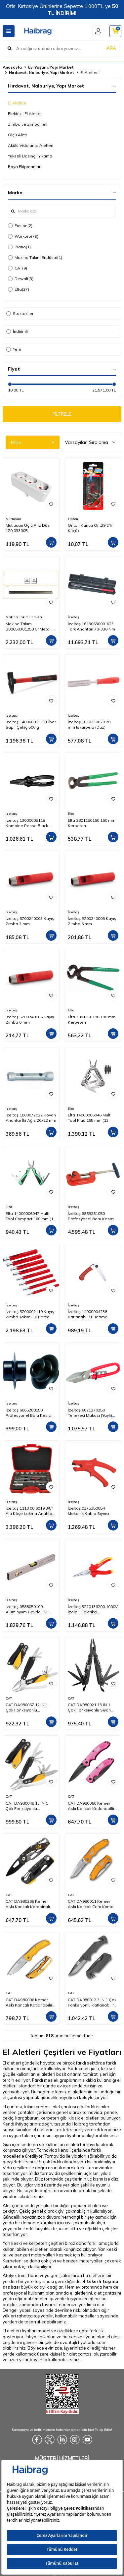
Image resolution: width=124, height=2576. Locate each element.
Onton (73, 519)
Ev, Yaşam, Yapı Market (51, 67)
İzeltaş (73, 617)
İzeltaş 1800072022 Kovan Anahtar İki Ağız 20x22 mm (31, 1117)
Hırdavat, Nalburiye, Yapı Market (41, 72)
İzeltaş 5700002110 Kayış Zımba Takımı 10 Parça (30, 1314)
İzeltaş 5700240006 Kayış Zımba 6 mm (30, 1019)
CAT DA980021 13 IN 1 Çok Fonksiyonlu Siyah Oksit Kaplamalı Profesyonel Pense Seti (90, 1707)
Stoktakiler (19, 313)
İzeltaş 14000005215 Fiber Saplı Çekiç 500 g (31, 724)
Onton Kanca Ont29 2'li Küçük (90, 528)
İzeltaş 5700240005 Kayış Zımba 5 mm (92, 921)
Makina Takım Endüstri (35, 257)
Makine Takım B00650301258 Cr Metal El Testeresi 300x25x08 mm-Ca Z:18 (30, 626)
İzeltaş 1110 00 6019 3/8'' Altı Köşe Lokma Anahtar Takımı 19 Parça (30, 1511)
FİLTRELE (62, 414)
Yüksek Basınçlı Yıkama (30, 155)
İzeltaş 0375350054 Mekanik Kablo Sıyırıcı (88, 1511)
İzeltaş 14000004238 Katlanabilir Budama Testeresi (87, 1314)
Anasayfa (12, 67)
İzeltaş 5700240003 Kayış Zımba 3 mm (30, 921)
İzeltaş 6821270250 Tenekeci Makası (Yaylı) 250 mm (90, 1413)
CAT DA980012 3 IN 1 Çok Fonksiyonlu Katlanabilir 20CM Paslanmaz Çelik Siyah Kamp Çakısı (92, 2002)
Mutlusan (13, 519)
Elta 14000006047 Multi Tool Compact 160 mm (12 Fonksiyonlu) (31, 1216)
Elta (18, 289)
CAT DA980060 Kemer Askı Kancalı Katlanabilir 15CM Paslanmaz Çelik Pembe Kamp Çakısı (91, 1806)
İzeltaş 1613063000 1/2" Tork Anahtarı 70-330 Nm (91, 626)
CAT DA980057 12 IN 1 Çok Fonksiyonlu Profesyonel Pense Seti (28, 1707)
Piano (19, 247)
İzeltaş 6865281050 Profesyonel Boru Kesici (91, 1216)
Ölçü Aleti (17, 134)
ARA (111, 48)
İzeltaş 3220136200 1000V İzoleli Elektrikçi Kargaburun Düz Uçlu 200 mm (93, 1609)
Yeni (13, 349)
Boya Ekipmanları (24, 166)
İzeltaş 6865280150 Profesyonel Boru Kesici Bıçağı (29, 1413)
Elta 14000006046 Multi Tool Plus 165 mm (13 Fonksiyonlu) (89, 1117)
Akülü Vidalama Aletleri (30, 145)
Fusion (20, 225)
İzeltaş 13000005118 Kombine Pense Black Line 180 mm (27, 823)
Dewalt (20, 278)
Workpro (23, 236)
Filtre (32, 443)
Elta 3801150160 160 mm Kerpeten (91, 823)
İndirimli (17, 331)
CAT (17, 268)
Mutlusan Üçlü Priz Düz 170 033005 (28, 528)
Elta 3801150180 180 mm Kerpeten (91, 1019)
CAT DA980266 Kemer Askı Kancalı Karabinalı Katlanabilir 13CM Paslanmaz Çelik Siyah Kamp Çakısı (28, 1904)
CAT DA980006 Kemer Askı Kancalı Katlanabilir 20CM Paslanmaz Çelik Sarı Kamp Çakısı (29, 2002)
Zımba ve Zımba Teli (27, 124)
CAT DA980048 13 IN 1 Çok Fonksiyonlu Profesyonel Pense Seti (28, 1806)
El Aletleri (17, 102)
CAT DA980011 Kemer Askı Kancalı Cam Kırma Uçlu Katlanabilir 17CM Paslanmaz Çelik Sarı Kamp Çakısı (90, 1904)
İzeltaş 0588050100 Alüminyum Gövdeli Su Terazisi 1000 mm (27, 1609)
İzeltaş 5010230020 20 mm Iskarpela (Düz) (89, 724)
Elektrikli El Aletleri (25, 113)
